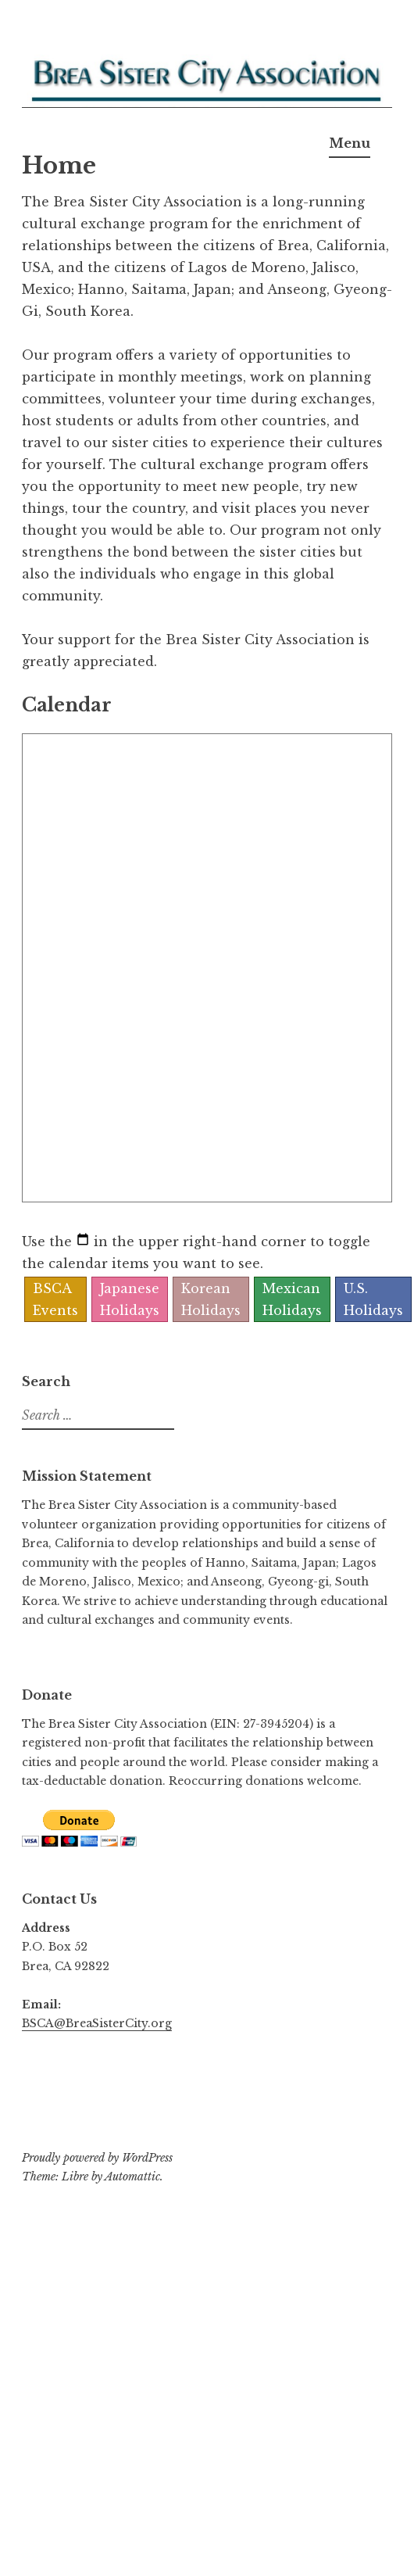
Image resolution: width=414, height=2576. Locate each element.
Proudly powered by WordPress (97, 2158)
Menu (349, 143)
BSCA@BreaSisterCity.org (97, 2023)
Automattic (132, 2176)
